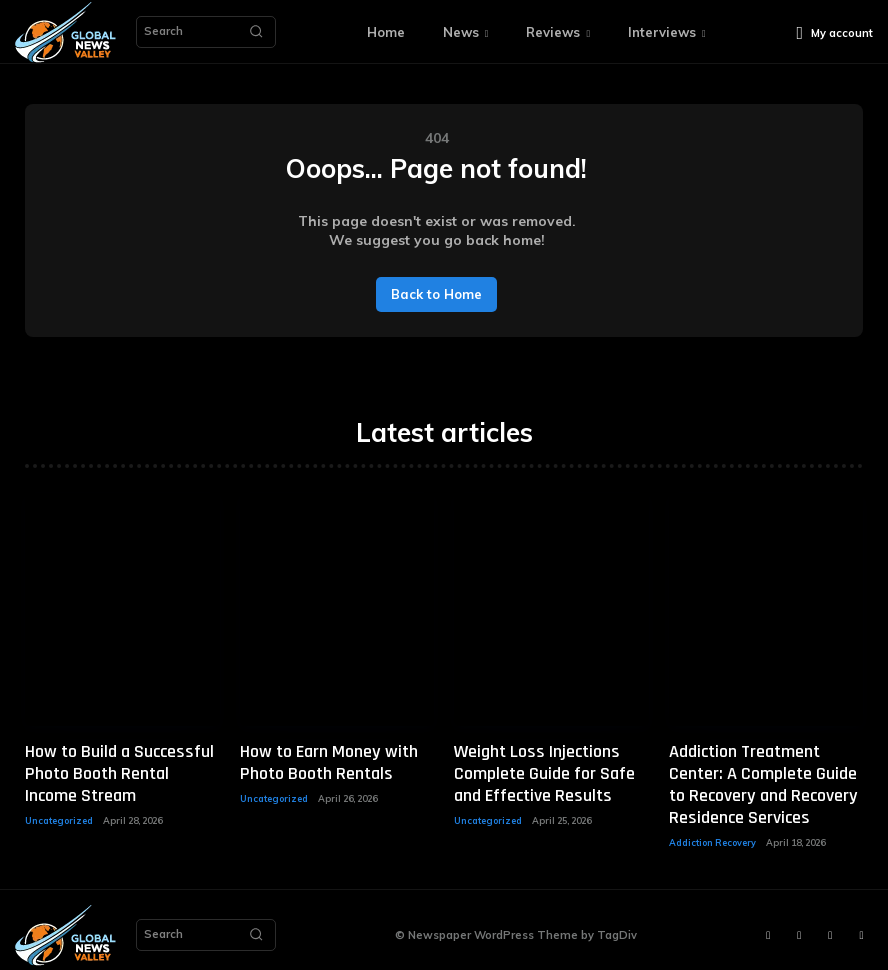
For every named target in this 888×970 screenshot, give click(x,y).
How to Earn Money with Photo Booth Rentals (320, 760)
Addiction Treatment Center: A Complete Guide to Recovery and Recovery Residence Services (766, 779)
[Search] (256, 32)
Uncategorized (59, 812)
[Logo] (65, 32)
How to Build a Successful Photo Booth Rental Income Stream (116, 769)
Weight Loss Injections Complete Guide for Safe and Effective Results (538, 769)
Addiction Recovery (712, 831)
